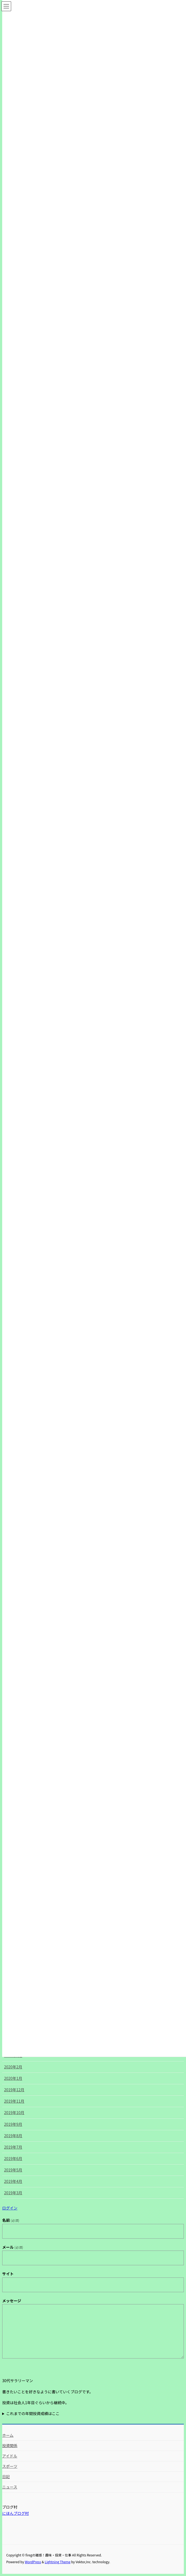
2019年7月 (13, 2147)
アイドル (9, 2456)
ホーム (8, 2435)
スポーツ (9, 2466)
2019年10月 (14, 2112)
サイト (8, 2273)
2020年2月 (13, 2066)
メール (12, 2247)
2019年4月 (13, 2181)
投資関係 (9, 2445)
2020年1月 (13, 2078)
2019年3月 (13, 2192)
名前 (10, 2220)
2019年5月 (13, 2170)
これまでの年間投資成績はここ (33, 2413)
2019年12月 (14, 2089)
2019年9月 (13, 2124)
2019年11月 (14, 2101)
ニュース (9, 2487)
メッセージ (11, 2300)
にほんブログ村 (15, 2513)
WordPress (33, 2561)
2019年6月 (13, 2158)
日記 (6, 2476)
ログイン (9, 2208)
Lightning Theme (57, 2561)
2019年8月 (13, 2135)
